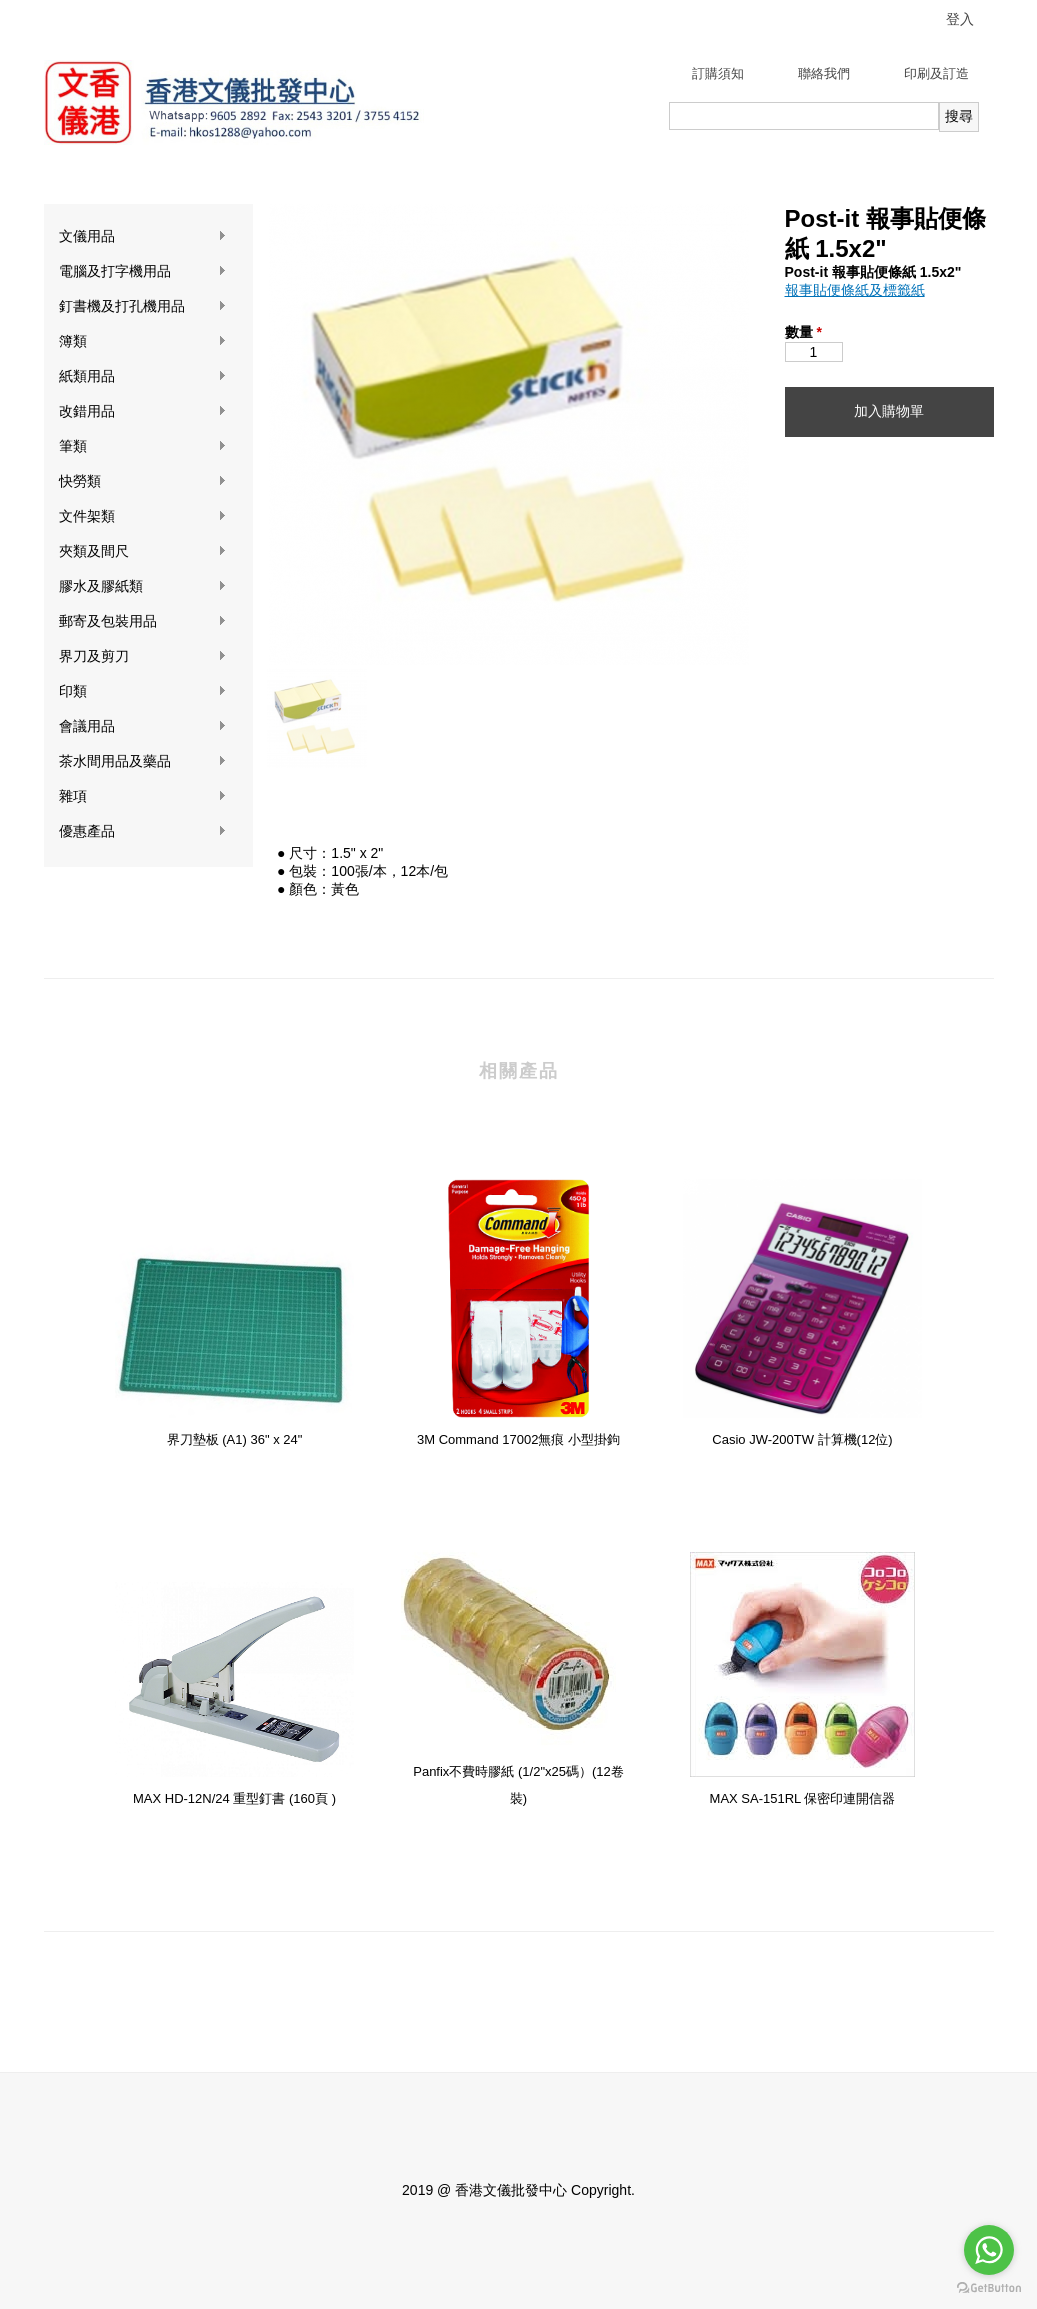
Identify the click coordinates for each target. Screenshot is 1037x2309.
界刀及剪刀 (143, 656)
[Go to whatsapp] (989, 2250)
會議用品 (143, 726)
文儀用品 (143, 236)
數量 (803, 332)
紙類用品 (143, 376)
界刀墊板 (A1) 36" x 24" (235, 1439)
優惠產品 (143, 831)
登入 (960, 19)
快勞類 (143, 481)
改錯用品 (143, 411)
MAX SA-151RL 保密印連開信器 (803, 1798)
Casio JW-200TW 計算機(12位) (802, 1439)
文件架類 (143, 516)
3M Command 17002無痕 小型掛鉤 (518, 1439)
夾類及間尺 (143, 551)
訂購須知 (718, 73)
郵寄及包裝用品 (143, 621)
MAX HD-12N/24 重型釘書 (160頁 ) (234, 1798)
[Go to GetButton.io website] (989, 2288)
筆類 (143, 446)
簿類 (143, 341)
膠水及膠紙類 (143, 586)
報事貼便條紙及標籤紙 (855, 290)
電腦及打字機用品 (143, 271)
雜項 (143, 796)
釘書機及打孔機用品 (143, 306)
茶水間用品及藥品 (143, 761)
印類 (143, 691)
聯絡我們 (824, 73)
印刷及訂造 (936, 73)
